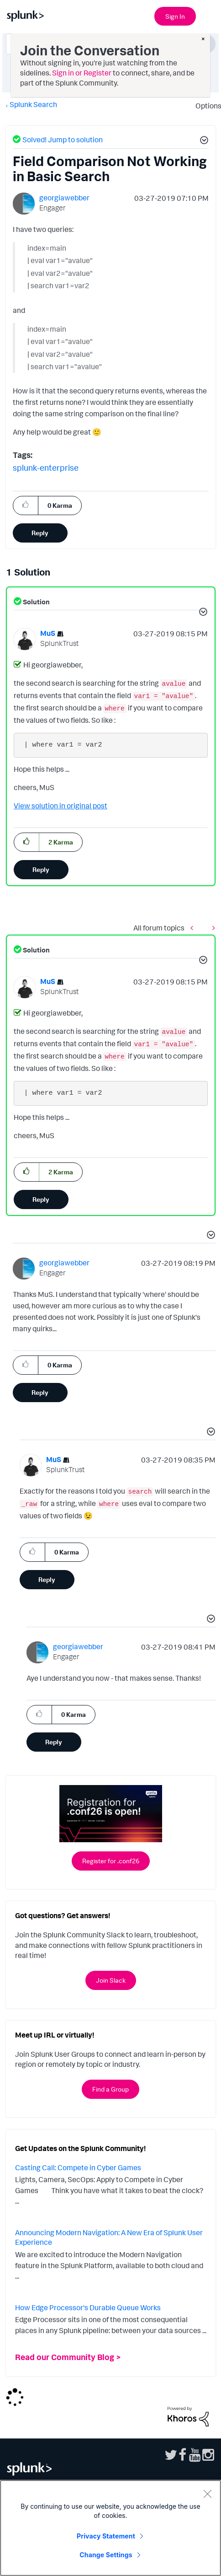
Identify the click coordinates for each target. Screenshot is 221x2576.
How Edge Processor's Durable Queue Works (88, 2307)
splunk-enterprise (46, 467)
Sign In (175, 16)
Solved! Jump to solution (62, 139)
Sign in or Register (81, 72)
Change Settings (105, 2555)
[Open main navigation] (208, 15)
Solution (35, 601)
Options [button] (205, 105)
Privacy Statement (106, 2536)
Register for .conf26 (110, 1861)
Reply (40, 533)
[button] (203, 141)
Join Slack (111, 1980)
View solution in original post (60, 805)
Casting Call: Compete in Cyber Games (78, 2167)
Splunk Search (33, 104)
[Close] (207, 2493)
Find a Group (110, 2089)
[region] (110, 2528)
